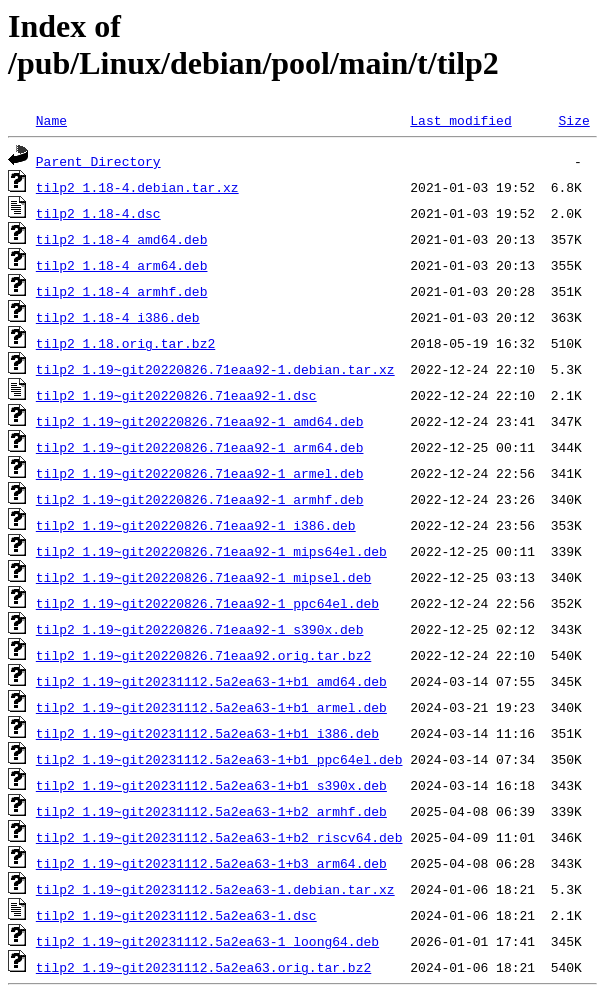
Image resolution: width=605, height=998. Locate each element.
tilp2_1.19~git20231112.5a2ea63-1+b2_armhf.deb (211, 811)
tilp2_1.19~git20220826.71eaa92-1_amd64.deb (200, 421)
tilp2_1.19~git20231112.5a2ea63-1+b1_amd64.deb (211, 681)
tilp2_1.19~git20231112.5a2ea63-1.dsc (176, 915)
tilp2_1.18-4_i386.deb (118, 317)
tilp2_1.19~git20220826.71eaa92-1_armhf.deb (200, 499)
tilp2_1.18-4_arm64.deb (122, 265)
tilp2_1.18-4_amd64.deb (122, 239)
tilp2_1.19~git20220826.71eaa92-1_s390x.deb (200, 629)
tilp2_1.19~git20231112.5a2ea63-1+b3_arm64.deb (211, 863)
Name (51, 120)
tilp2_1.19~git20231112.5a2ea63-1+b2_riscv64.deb (219, 837)
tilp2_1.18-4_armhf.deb (122, 291)
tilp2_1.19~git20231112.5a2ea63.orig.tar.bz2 (203, 967)
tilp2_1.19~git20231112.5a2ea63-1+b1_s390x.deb (211, 785)
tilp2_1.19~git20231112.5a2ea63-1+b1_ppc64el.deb (219, 759)
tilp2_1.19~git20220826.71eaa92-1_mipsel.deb (203, 577)
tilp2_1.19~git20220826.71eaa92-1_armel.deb (200, 473)
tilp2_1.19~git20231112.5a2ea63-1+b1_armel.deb (211, 707)
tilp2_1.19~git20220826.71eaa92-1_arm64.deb (200, 447)
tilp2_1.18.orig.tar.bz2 (125, 343)
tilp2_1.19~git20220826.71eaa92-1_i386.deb (196, 525)
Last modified (460, 120)
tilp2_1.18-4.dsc (98, 213)
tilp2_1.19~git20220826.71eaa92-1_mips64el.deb (211, 551)
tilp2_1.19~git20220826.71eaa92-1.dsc (176, 395)
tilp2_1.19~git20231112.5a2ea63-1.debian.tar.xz (215, 889)
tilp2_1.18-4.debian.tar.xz (137, 187)
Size (573, 120)
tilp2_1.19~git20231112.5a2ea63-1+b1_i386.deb (207, 733)
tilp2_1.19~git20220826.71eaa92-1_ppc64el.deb (207, 603)
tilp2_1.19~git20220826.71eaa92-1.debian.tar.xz (215, 369)
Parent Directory (98, 161)
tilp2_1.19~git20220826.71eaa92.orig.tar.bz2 (203, 655)
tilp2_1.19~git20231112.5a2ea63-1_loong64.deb (207, 941)
